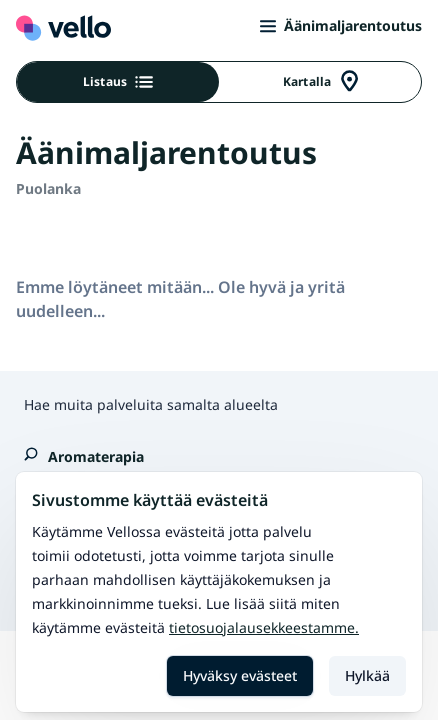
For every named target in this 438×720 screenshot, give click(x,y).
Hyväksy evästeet (240, 675)
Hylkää (367, 675)
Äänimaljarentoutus (341, 25)
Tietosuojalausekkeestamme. (264, 627)
